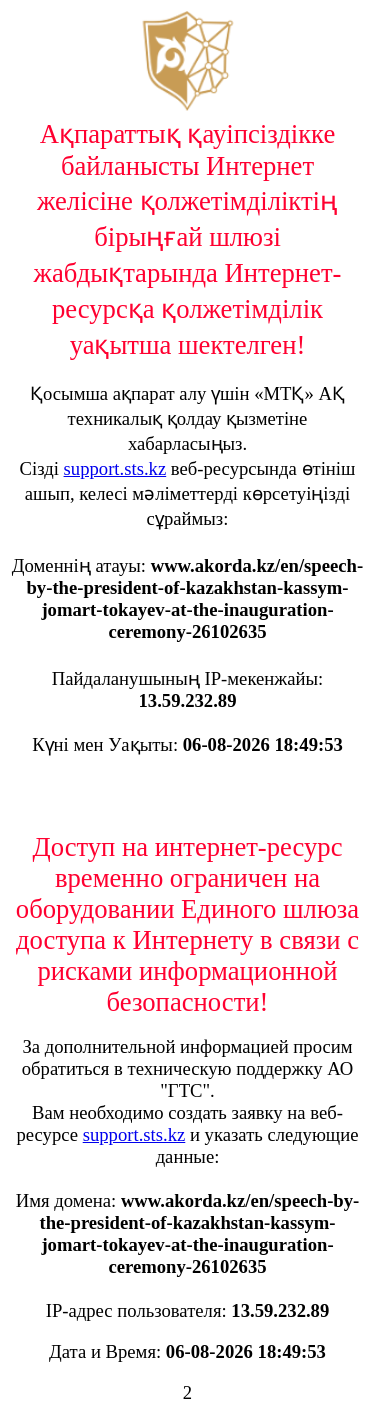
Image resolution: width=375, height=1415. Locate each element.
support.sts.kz (115, 468)
